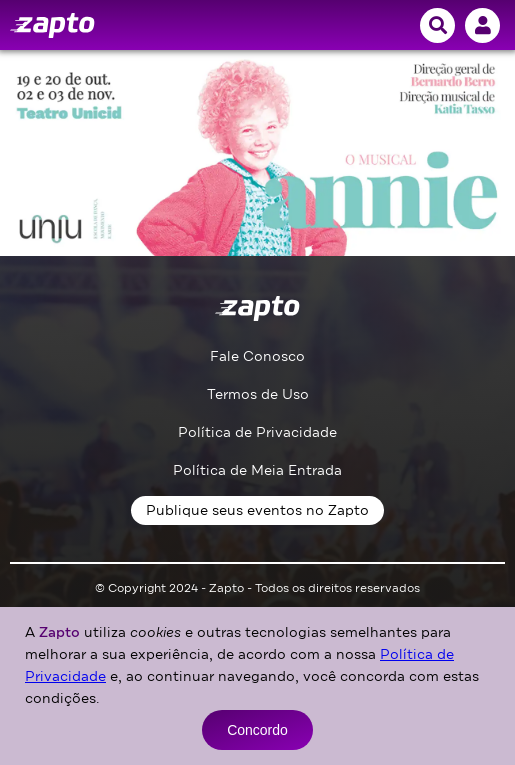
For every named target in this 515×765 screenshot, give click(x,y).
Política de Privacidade (257, 432)
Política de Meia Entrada (257, 470)
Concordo (257, 730)
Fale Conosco (257, 356)
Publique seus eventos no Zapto (257, 510)
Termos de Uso (258, 394)
